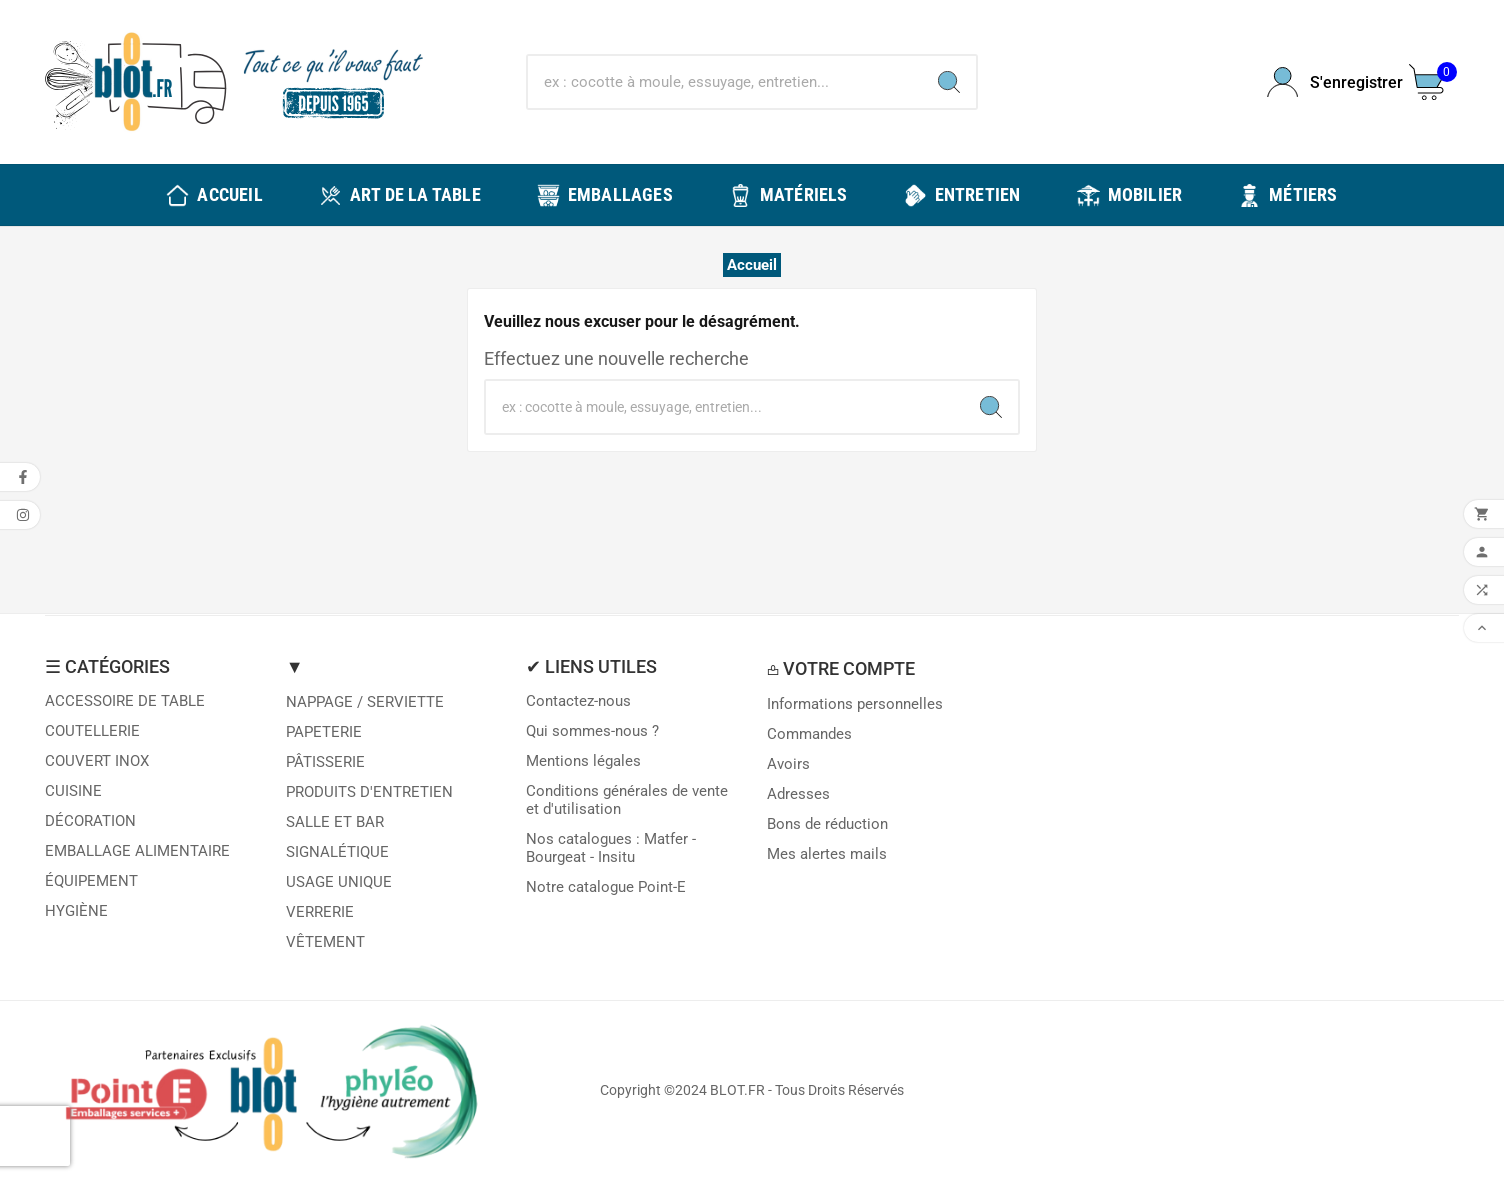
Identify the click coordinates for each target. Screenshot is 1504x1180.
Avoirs (788, 764)
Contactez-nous (578, 701)
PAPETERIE (324, 732)
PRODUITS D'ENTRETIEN (369, 792)
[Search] (949, 82)
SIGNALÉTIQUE (337, 852)
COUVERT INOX (97, 761)
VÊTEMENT (325, 942)
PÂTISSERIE (325, 762)
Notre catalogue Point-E (606, 887)
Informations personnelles (855, 704)
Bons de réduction (827, 824)
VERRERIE (320, 912)
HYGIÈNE (76, 911)
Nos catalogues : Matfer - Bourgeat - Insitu (611, 848)
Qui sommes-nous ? (592, 731)
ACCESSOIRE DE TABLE (125, 701)
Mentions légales (583, 761)
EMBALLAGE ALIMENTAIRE (137, 851)
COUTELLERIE (92, 731)
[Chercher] (724, 82)
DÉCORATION (90, 821)
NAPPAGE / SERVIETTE (365, 702)
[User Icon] (1326, 82)
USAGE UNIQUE (339, 882)
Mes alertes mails (827, 854)
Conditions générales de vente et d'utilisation (627, 800)
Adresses (798, 794)
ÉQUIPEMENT (91, 881)
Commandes (809, 734)
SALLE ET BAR (335, 822)
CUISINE (73, 791)
